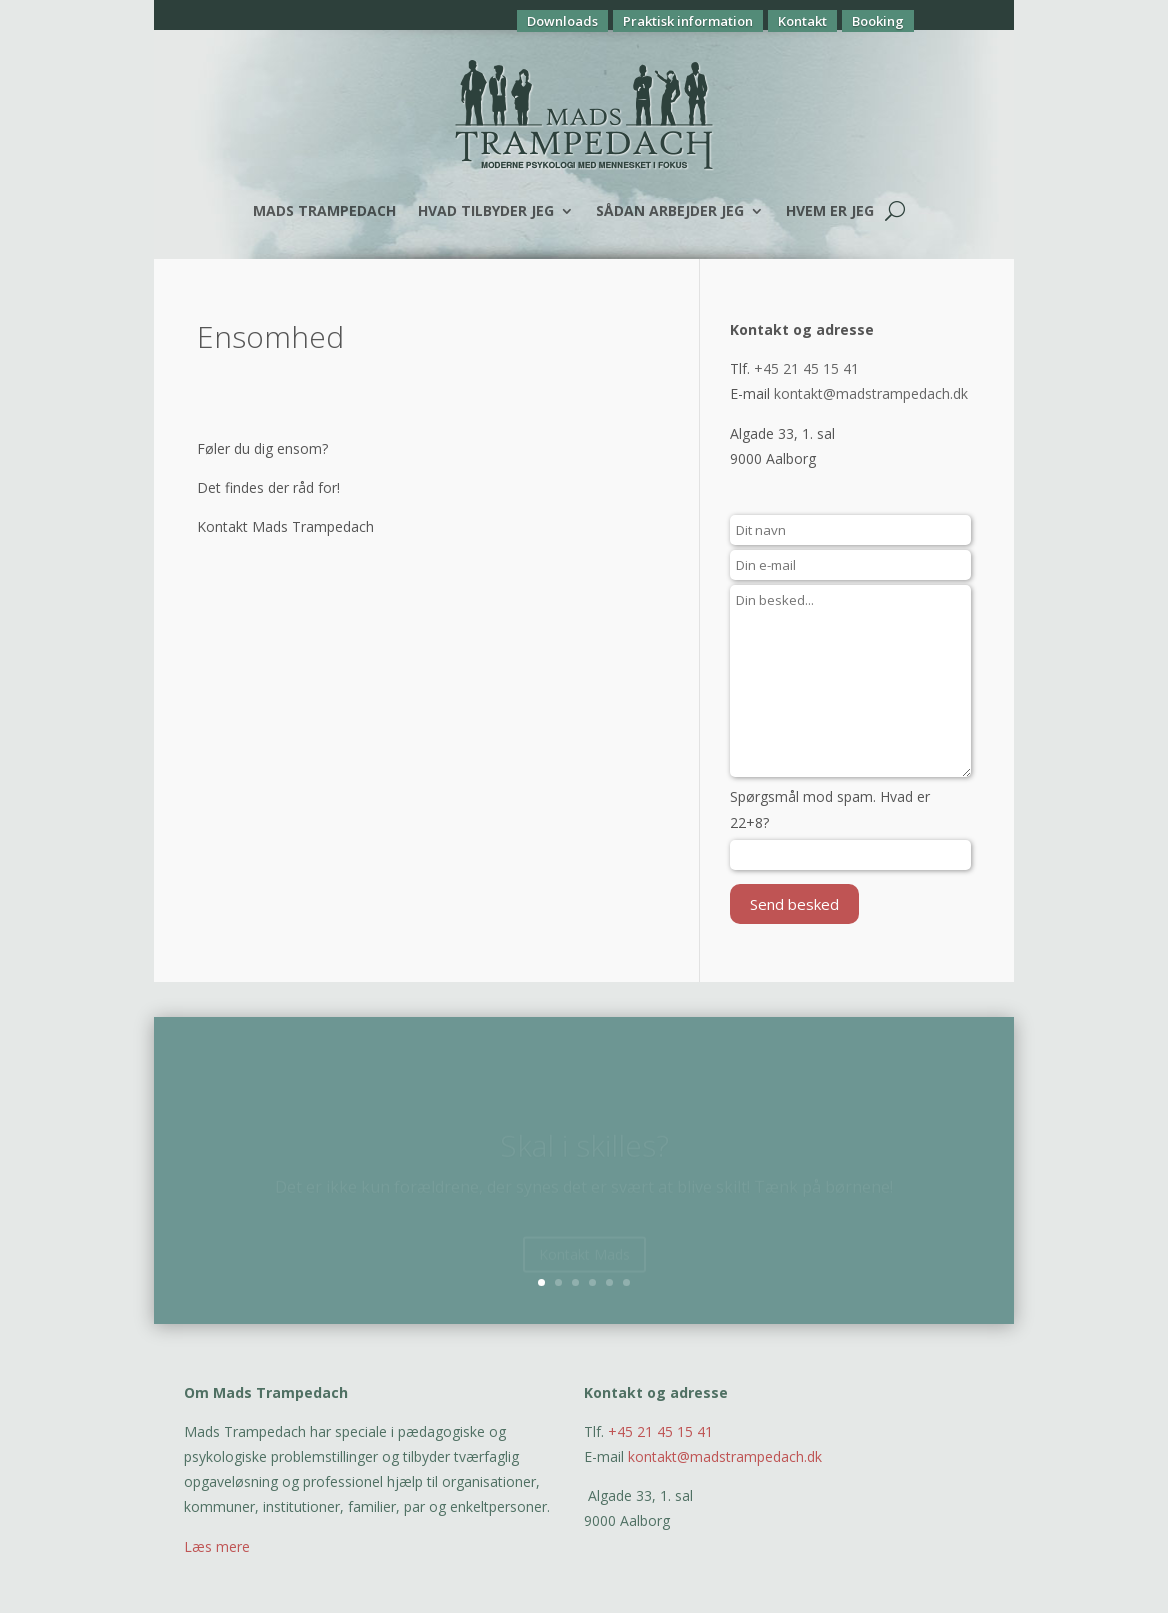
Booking (878, 21)
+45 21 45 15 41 (806, 368)
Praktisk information (688, 21)
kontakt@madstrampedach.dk (871, 393)
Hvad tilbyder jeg (486, 210)
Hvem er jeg (830, 210)
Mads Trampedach (324, 210)
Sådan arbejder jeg (670, 210)
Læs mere (217, 1546)
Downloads (562, 21)
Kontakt (802, 21)
